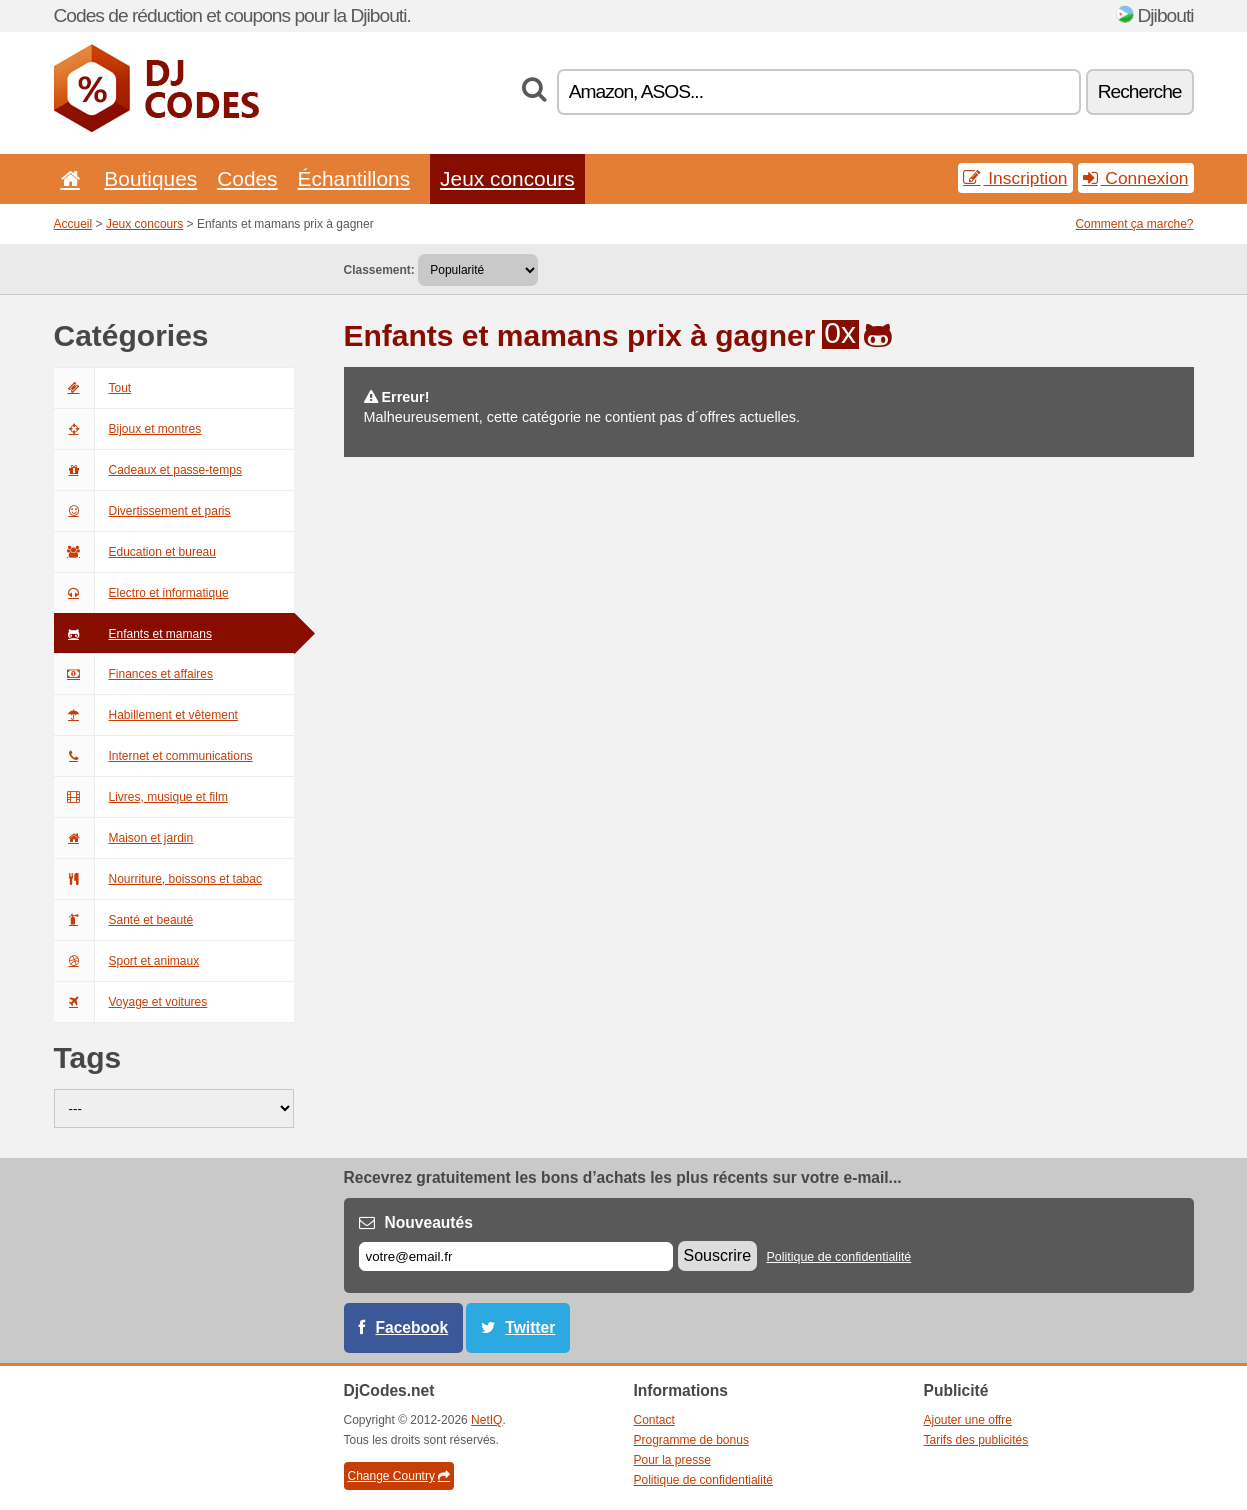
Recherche (1140, 91)
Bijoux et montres (128, 429)
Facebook (412, 1327)
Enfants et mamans (133, 634)
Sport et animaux (127, 961)
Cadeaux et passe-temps (148, 470)
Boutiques (150, 178)
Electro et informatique (141, 593)
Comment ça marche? (1134, 224)
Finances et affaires (134, 674)
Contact (654, 1420)
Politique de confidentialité (838, 1257)
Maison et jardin (124, 838)
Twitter (530, 1327)
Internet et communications (153, 756)
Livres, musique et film (141, 797)
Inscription (1015, 178)
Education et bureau (135, 552)
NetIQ (486, 1420)
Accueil (73, 224)
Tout (93, 388)
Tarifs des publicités (976, 1440)
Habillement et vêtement (146, 715)
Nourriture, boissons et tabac (158, 879)
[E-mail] (516, 1256)
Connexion (1136, 178)
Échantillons (354, 178)
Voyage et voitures (131, 1002)
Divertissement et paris (142, 511)
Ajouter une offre (968, 1420)
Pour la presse (672, 1460)
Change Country (399, 1476)
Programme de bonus (691, 1440)
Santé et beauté (124, 920)
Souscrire (718, 1255)
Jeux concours (507, 178)
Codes (247, 178)
